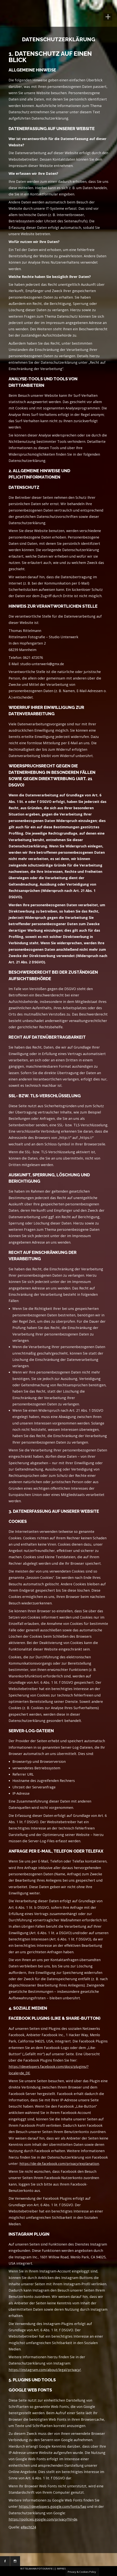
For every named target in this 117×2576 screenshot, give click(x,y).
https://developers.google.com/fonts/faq (52, 2506)
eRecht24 (28, 2527)
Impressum (64, 2568)
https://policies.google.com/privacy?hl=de (43, 2519)
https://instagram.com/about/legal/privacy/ (45, 2369)
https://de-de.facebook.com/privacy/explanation (59, 2163)
